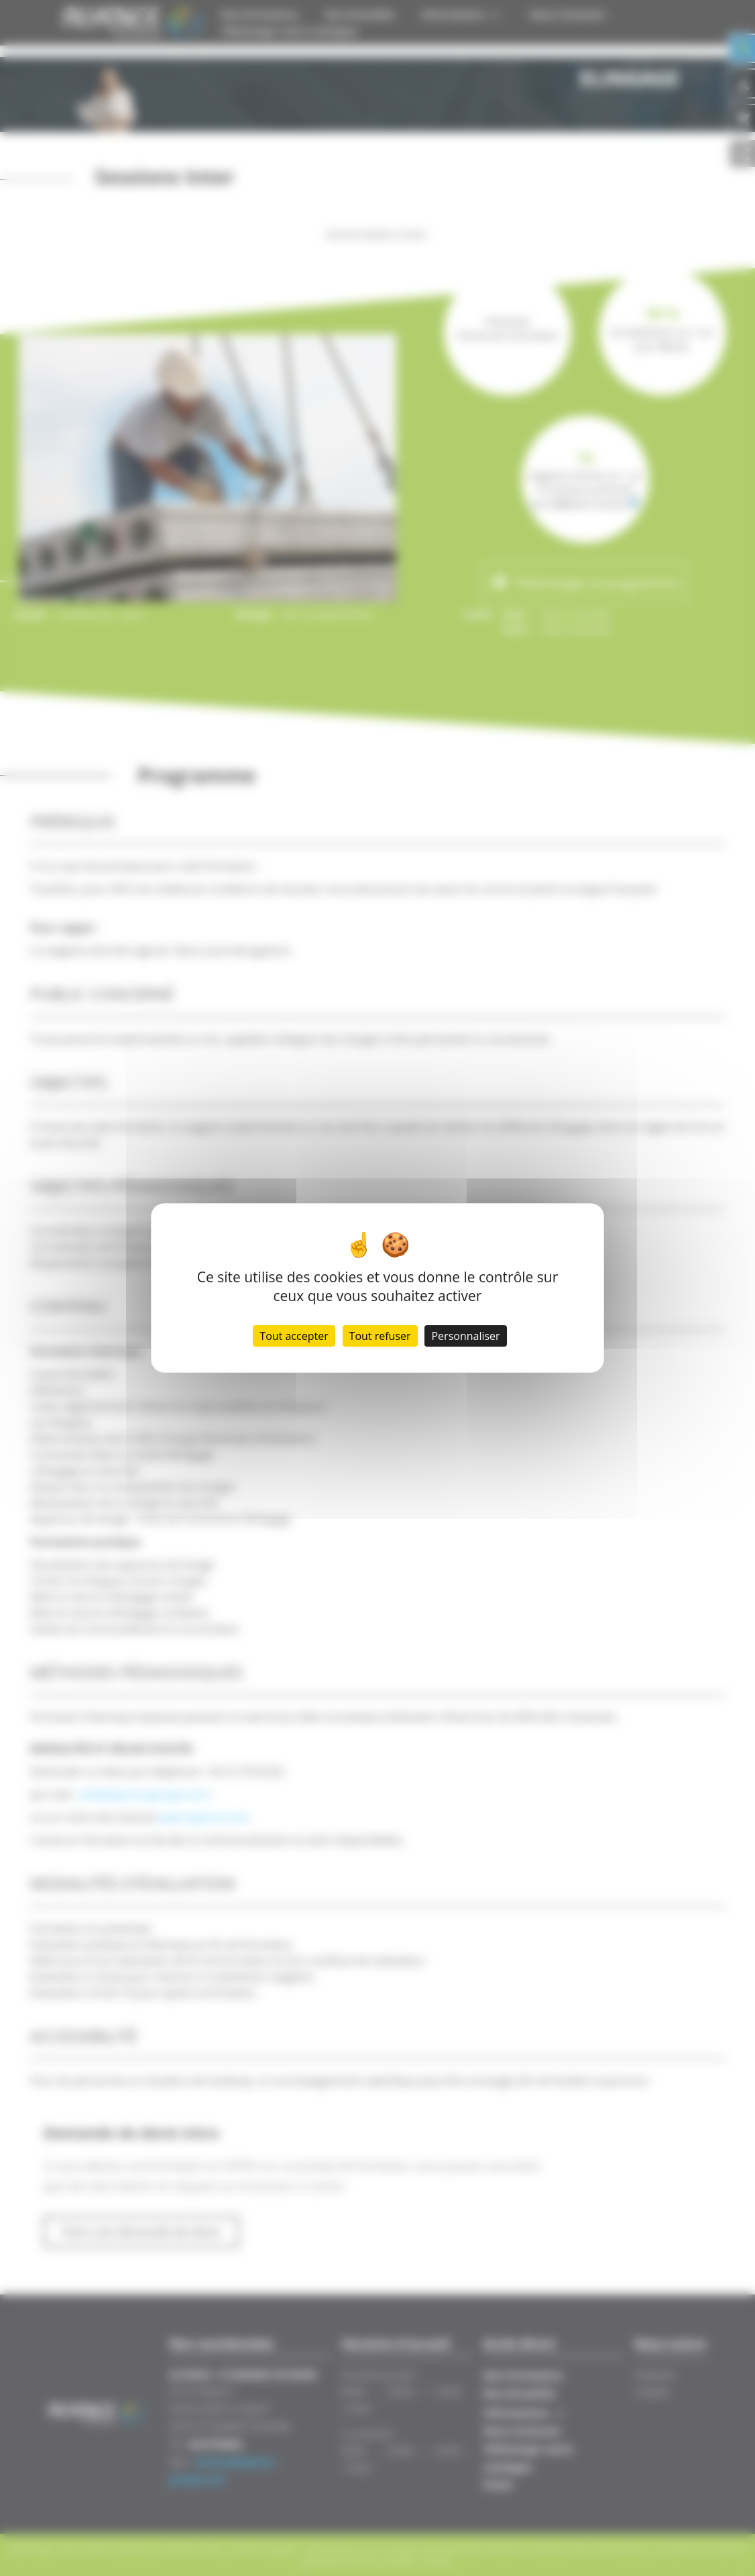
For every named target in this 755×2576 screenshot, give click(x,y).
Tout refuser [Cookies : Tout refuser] (380, 1336)
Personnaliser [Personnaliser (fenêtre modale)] (465, 1336)
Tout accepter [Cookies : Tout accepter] (293, 1336)
